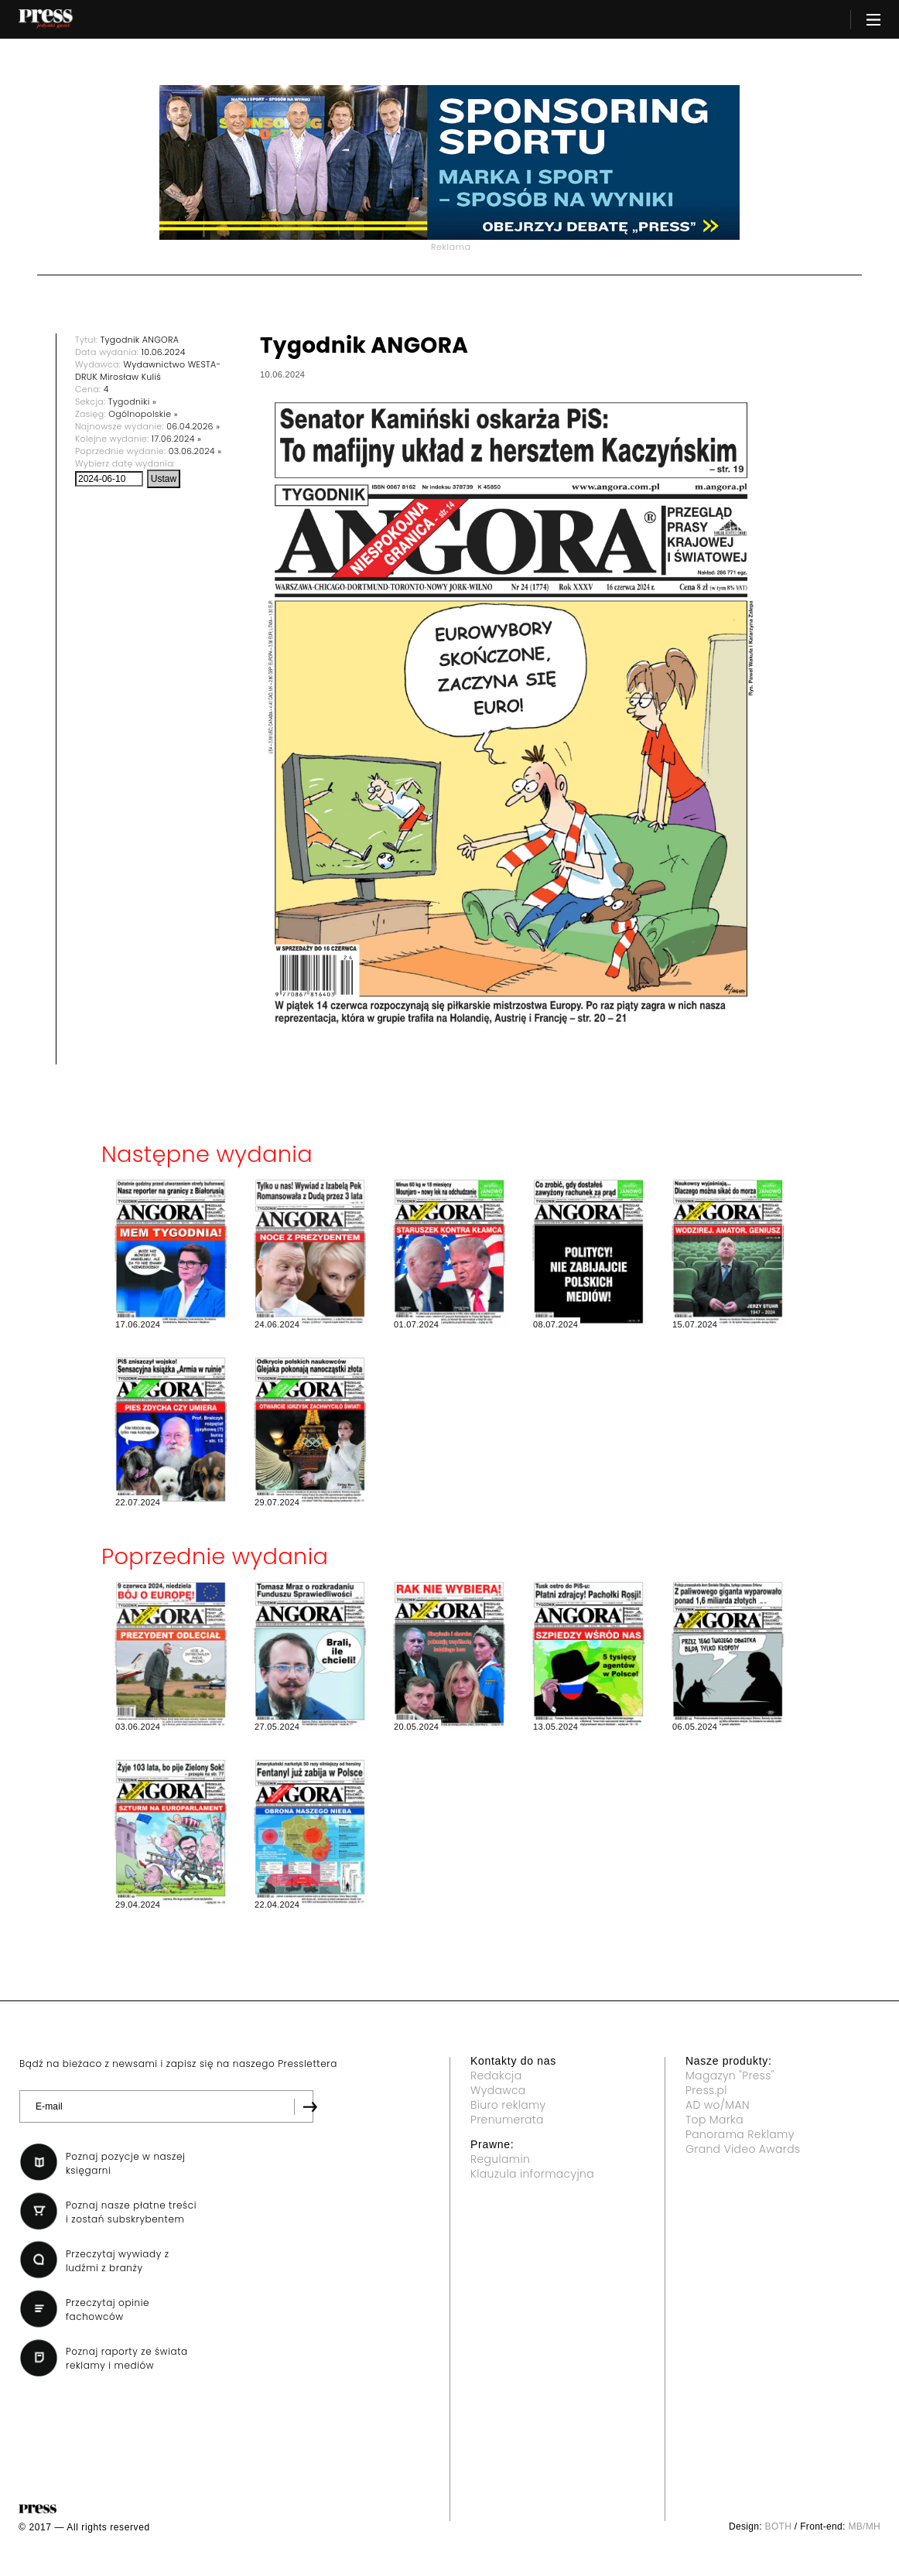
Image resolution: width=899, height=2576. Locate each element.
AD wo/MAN (717, 2105)
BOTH (778, 2526)
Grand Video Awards (742, 2149)
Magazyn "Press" (729, 2075)
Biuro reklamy (508, 2105)
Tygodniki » (132, 401)
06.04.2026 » (193, 426)
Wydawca (498, 2090)
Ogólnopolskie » (143, 414)
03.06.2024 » (195, 451)
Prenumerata (507, 2119)
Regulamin (500, 2159)
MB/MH (864, 2526)
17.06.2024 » (177, 438)
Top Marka (714, 2119)
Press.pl (706, 2090)
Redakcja (495, 2075)
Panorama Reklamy (740, 2134)
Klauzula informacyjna (532, 2173)
